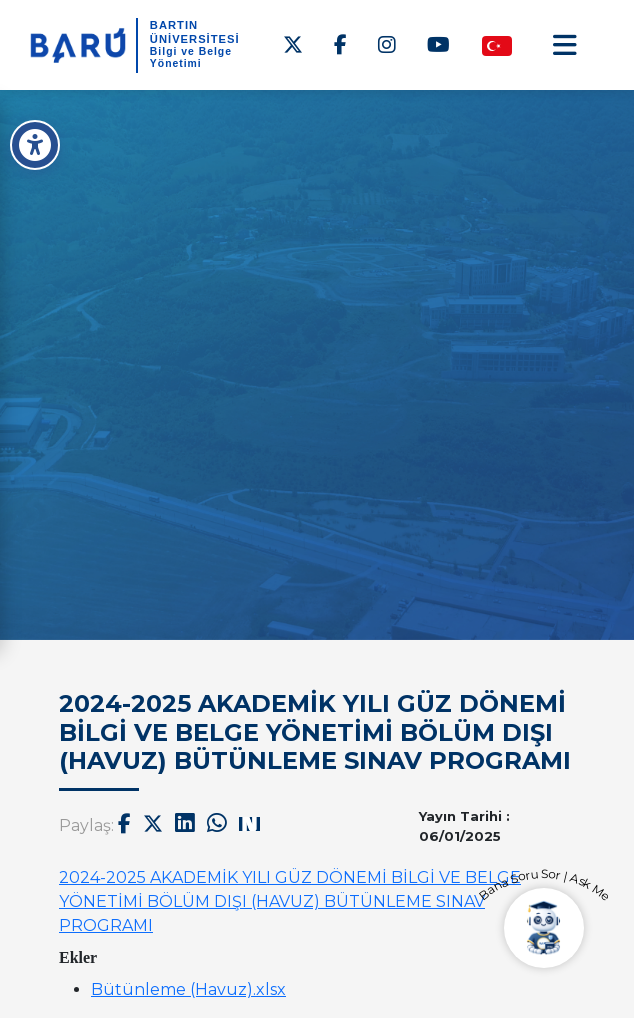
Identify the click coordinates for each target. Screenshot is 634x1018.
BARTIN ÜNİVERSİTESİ (195, 31)
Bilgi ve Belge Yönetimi (191, 57)
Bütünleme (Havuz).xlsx (188, 989)
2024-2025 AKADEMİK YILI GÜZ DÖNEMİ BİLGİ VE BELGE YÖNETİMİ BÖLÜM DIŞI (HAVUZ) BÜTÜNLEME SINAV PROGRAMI (290, 901)
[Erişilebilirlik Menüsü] (35, 145)
